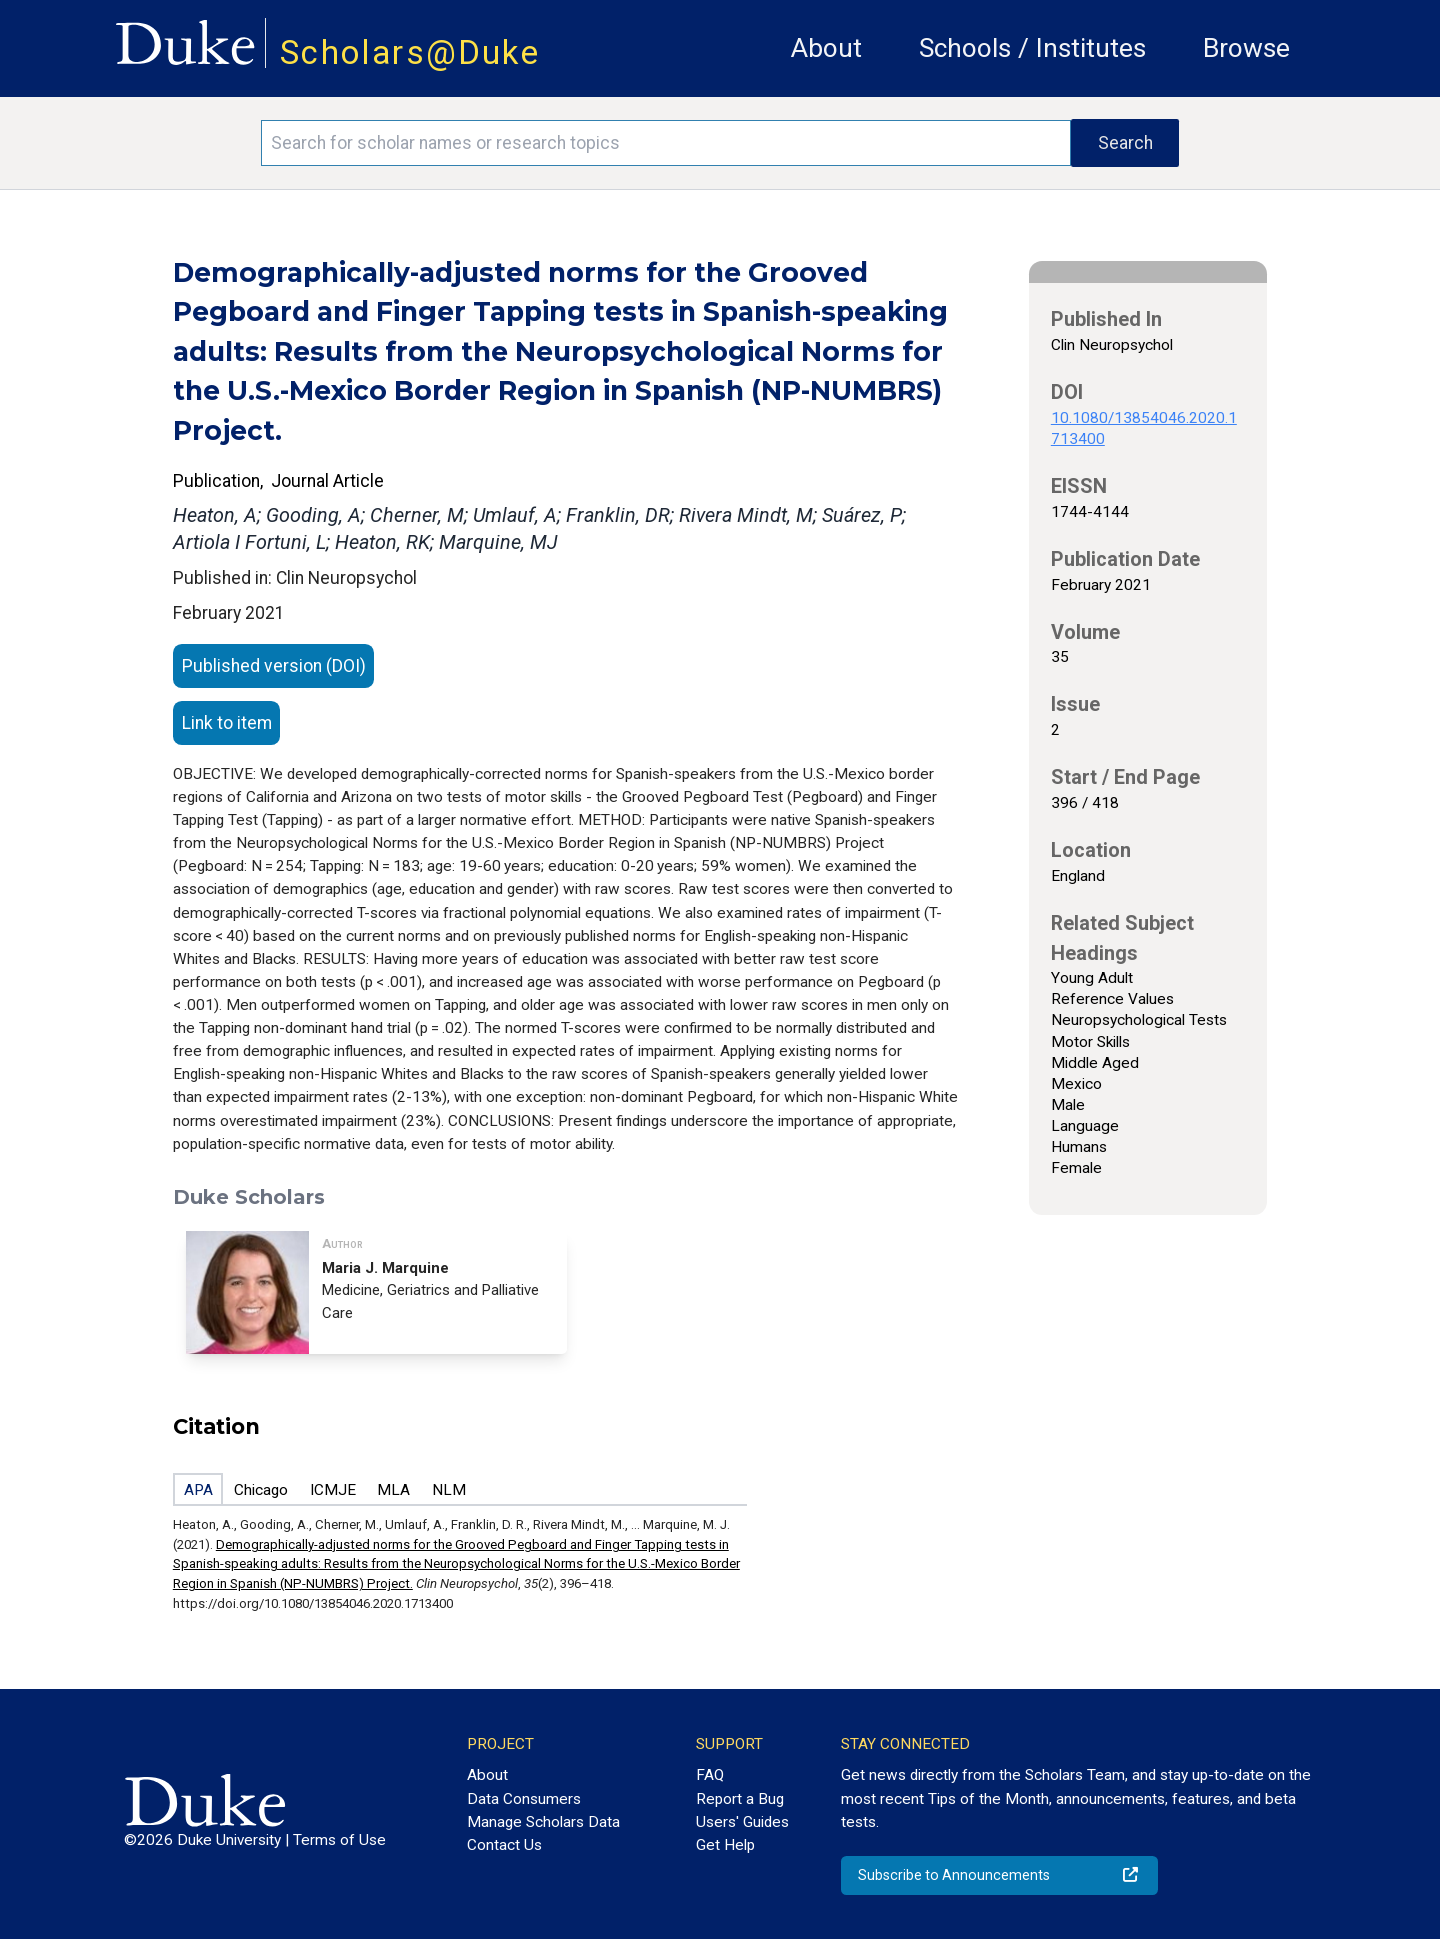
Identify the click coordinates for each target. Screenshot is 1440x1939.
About (826, 48)
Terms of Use (339, 1840)
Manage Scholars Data (543, 1822)
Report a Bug (740, 1799)
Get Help (725, 1845)
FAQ (710, 1775)
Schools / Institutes (1032, 48)
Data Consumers (524, 1799)
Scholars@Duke (410, 52)
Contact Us (504, 1845)
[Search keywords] (666, 143)
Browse (1246, 48)
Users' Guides (742, 1822)
